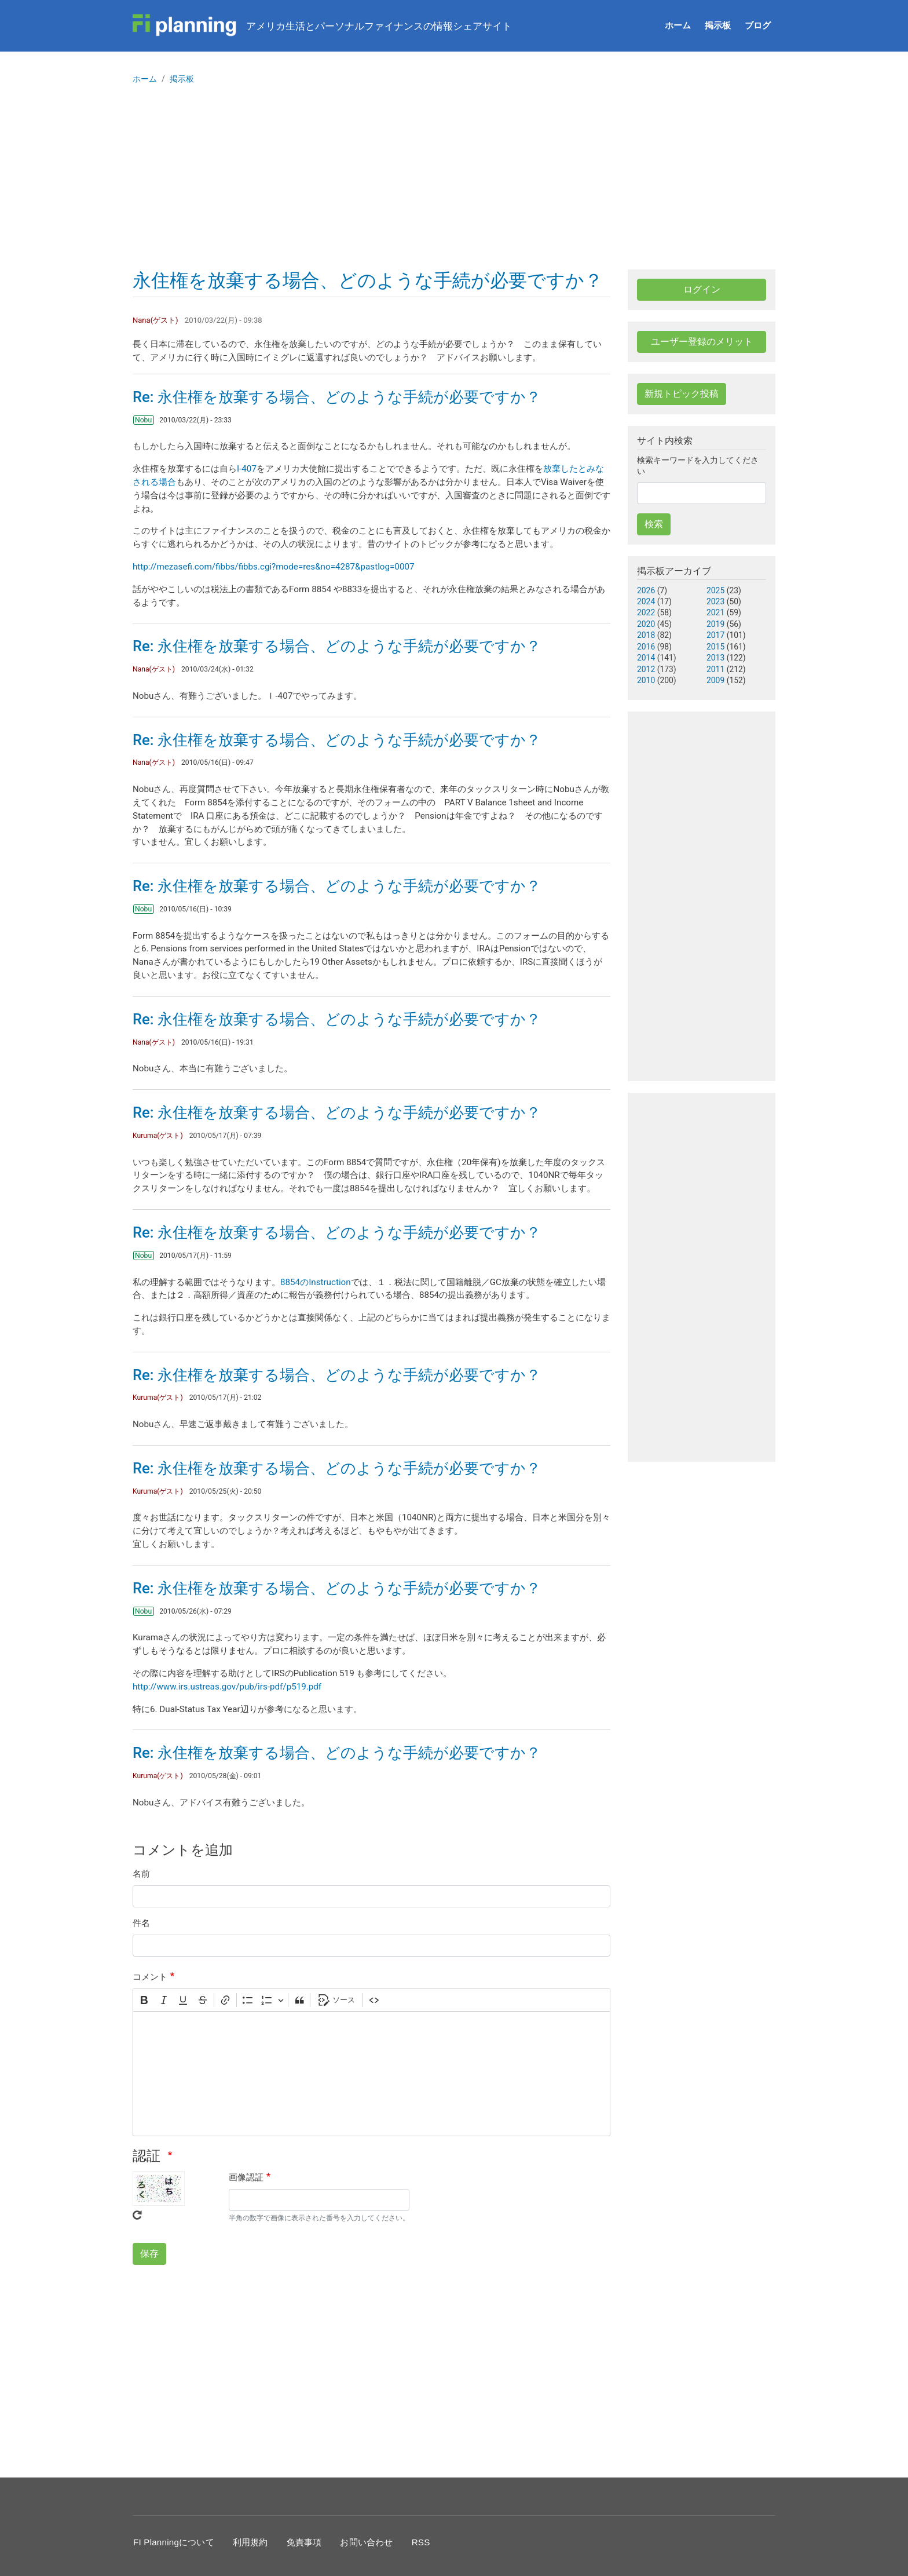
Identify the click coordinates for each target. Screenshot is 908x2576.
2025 (715, 590)
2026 (646, 590)
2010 (646, 680)
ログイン (701, 289)
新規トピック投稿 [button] (682, 393)
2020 (646, 624)
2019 (715, 624)
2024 (646, 601)
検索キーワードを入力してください (698, 465)
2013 (715, 657)
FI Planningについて (173, 2542)
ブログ (758, 25)
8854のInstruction (315, 1282)
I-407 (247, 469)
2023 (715, 601)
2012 (646, 669)
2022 (646, 612)
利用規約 (250, 2542)
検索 (654, 524)
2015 (715, 646)
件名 (141, 1923)
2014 (646, 657)
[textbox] (371, 2073)
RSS (421, 2542)
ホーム (678, 25)
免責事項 (304, 2542)
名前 (141, 1874)
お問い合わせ (366, 2542)
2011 (715, 669)
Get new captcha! (137, 2215)
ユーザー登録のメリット (702, 341)
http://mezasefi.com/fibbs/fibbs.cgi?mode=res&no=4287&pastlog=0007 (274, 566)
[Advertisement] (454, 182)
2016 (646, 646)
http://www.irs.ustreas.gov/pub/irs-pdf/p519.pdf (227, 1686)
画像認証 (246, 2177)
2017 (715, 635)
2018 (646, 635)
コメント (150, 1977)
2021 (715, 612)
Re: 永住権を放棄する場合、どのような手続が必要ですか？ (337, 397)
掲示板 (718, 25)
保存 (149, 2253)
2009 (715, 680)
